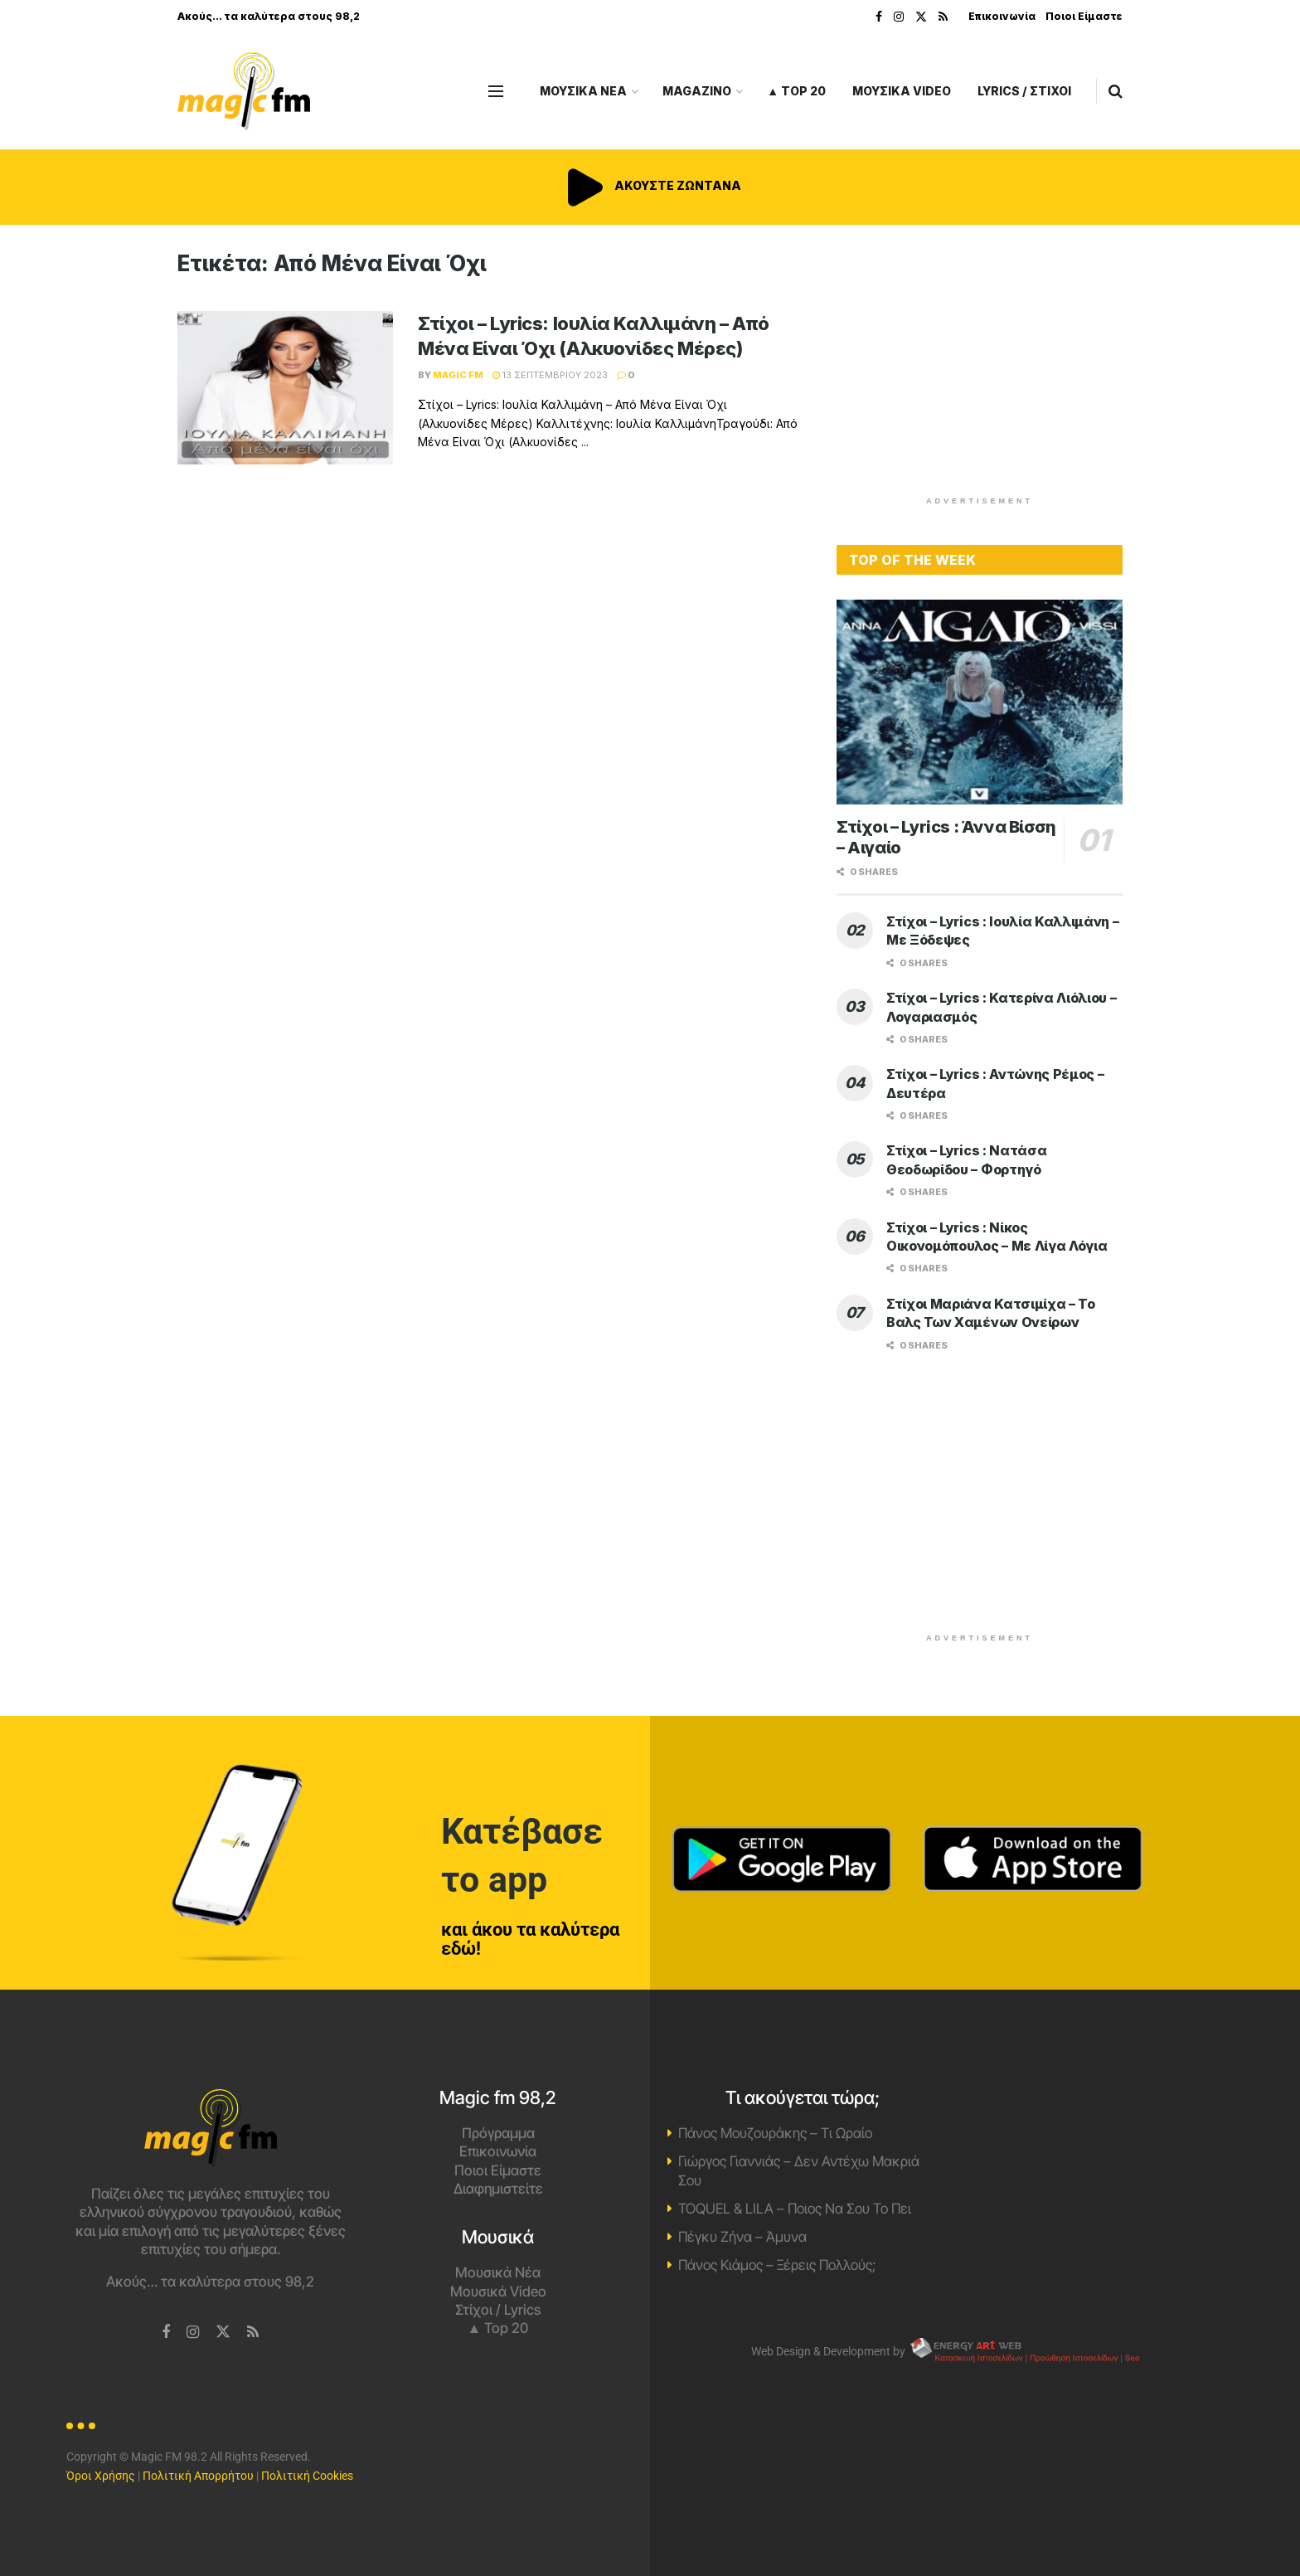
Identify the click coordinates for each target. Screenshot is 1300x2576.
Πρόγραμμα (498, 2133)
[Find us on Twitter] (223, 2332)
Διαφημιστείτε (498, 2188)
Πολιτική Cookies (307, 2475)
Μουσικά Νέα (498, 2272)
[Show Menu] (495, 91)
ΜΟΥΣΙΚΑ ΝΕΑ (583, 91)
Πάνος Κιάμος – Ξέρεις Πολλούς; (777, 2265)
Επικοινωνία (1002, 16)
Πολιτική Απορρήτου (198, 2475)
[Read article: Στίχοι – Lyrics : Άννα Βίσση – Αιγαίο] (980, 702)
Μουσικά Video (498, 2291)
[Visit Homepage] (243, 91)
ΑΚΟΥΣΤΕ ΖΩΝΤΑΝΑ (650, 185)
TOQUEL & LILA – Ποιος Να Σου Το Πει (794, 2208)
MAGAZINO (696, 91)
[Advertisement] (980, 366)
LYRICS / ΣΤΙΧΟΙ (1024, 91)
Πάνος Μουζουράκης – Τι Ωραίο (775, 2133)
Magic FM (458, 375)
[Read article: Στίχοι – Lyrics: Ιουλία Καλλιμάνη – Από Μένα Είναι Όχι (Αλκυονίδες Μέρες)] (285, 388)
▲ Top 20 (796, 91)
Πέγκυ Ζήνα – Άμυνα (742, 2236)
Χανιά (1089, 2151)
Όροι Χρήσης (100, 2475)
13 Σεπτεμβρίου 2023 (550, 375)
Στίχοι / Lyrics (498, 2309)
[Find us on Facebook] (166, 2332)
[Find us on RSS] (253, 2332)
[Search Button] (1115, 91)
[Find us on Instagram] (193, 2332)
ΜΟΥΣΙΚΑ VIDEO (901, 91)
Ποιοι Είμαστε (1084, 16)
